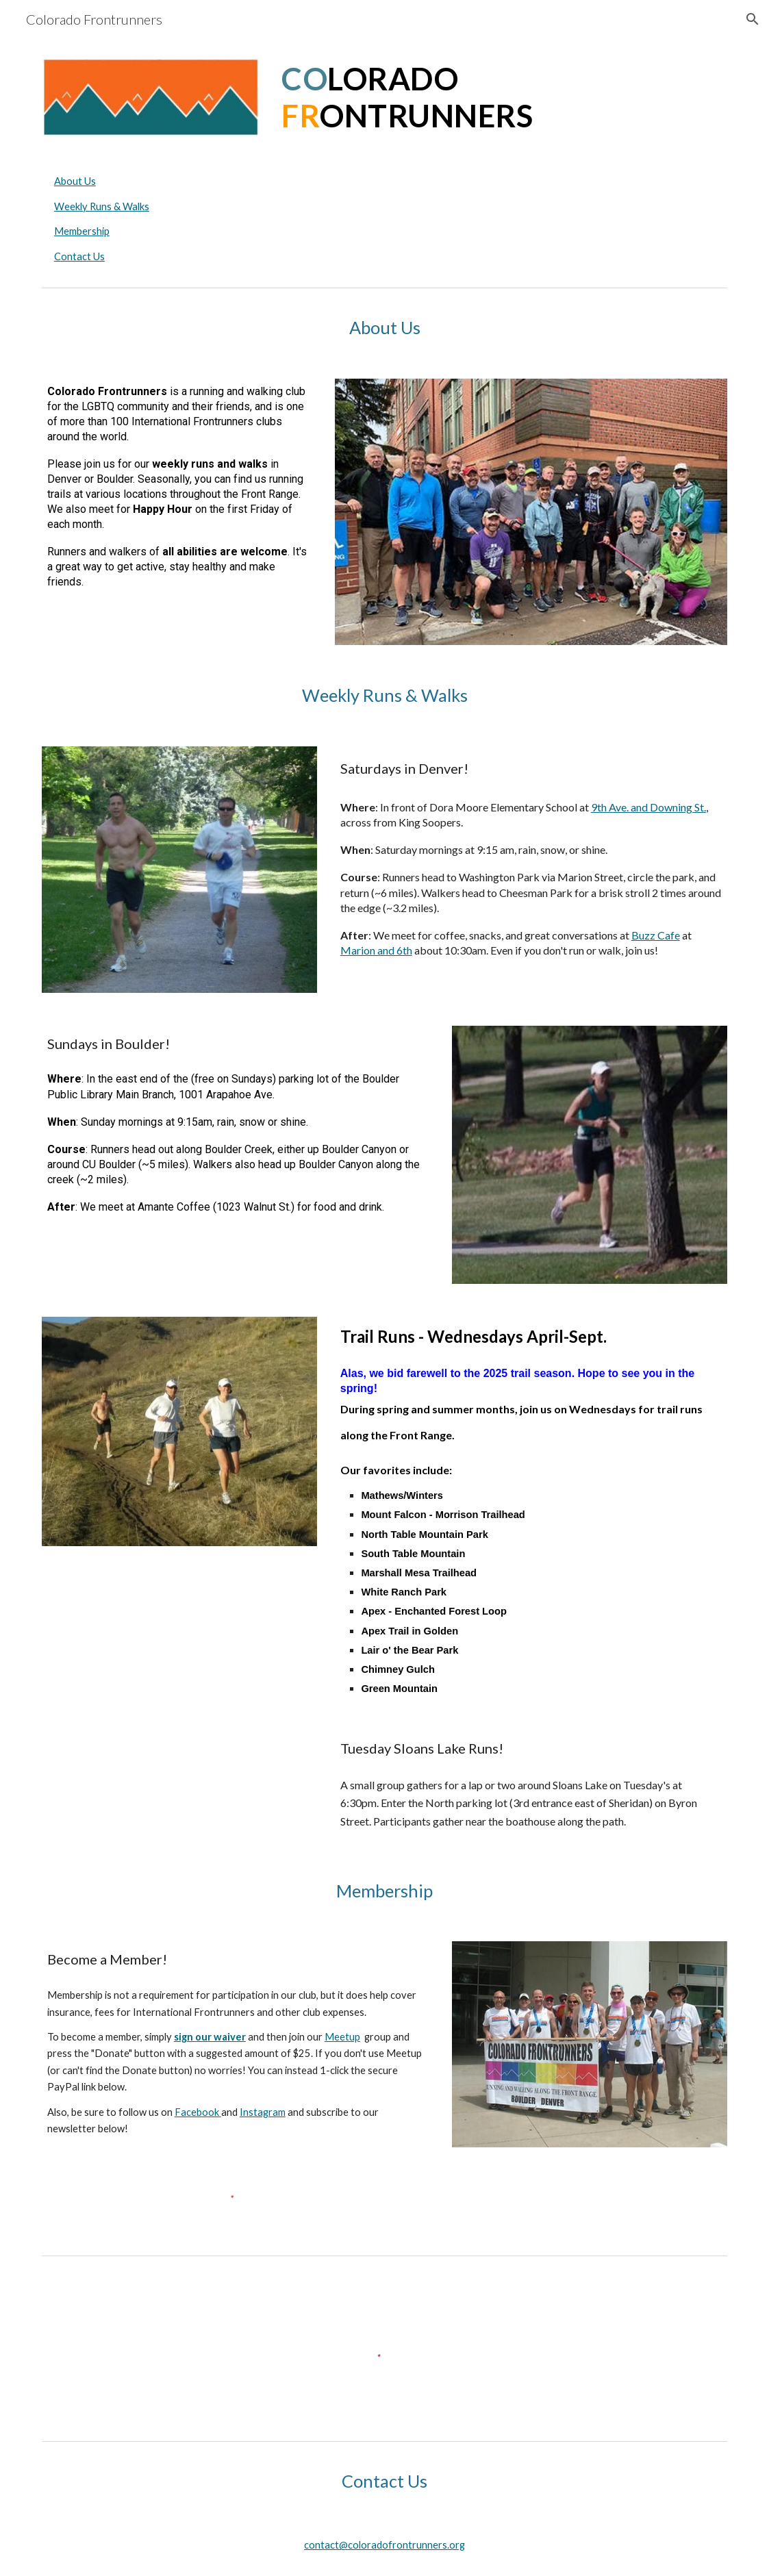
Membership (82, 231)
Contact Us (79, 256)
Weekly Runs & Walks (101, 206)
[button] (752, 19)
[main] (501, 97)
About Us (75, 181)
